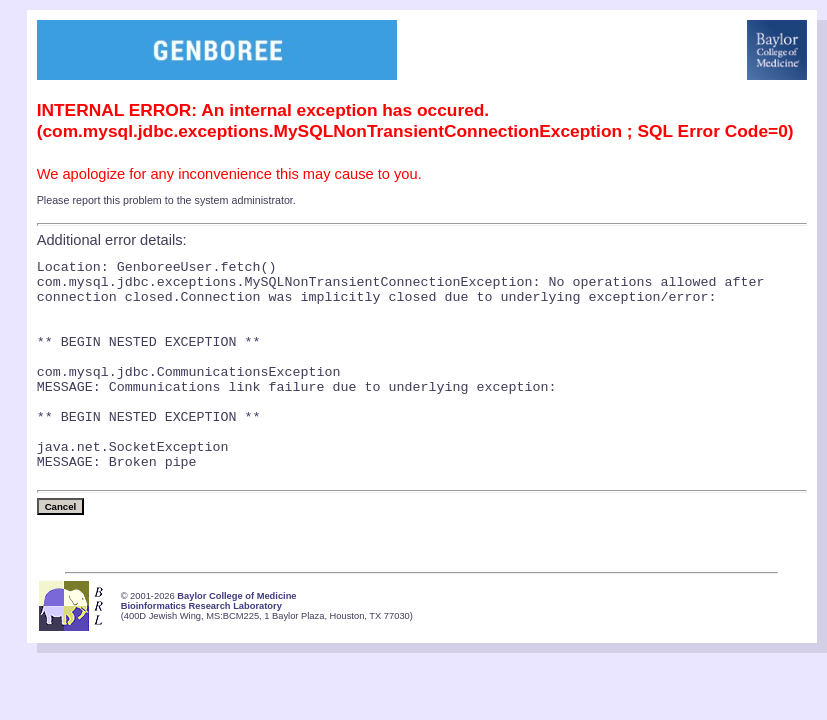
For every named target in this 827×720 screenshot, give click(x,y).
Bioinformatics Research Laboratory (201, 651)
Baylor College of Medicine (236, 641)
